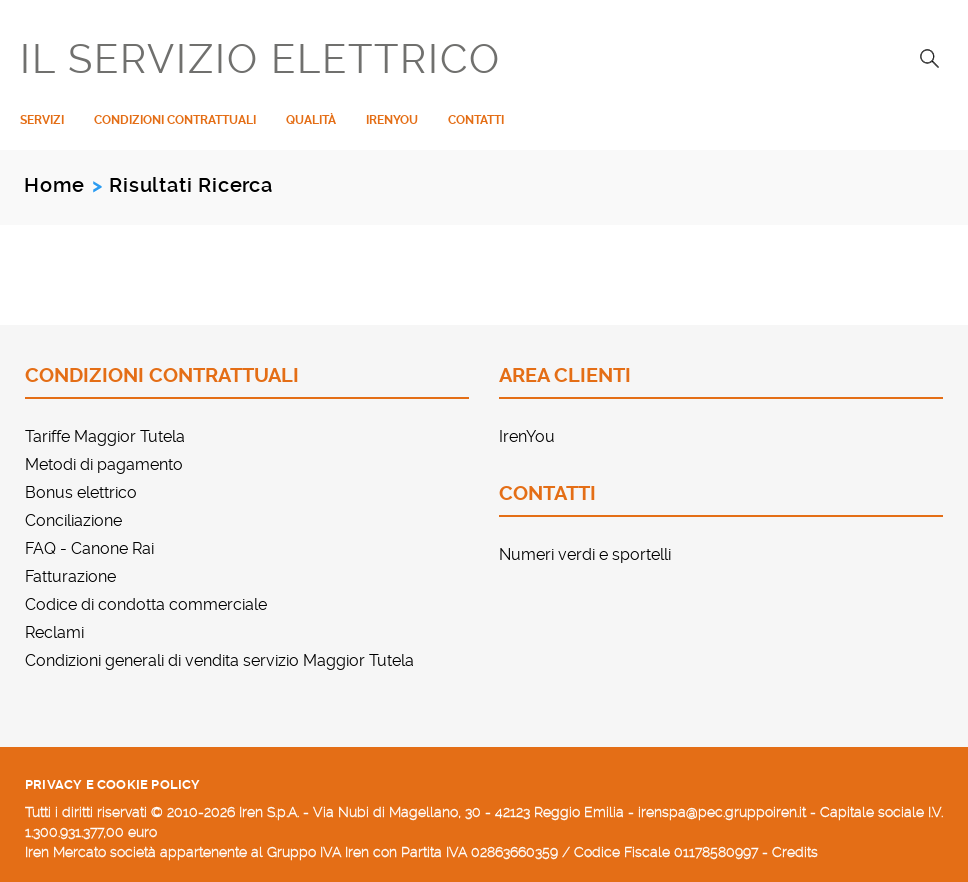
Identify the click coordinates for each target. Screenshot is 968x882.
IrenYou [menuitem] (392, 120)
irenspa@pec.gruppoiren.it (722, 812)
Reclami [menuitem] (54, 632)
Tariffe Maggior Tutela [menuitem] (105, 436)
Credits (795, 852)
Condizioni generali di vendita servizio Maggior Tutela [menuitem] (219, 660)
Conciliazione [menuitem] (73, 520)
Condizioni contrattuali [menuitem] (175, 120)
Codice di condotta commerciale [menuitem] (146, 604)
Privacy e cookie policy (113, 784)
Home (54, 185)
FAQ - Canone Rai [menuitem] (89, 548)
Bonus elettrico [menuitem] (81, 492)
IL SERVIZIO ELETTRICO (260, 60)
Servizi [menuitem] (42, 120)
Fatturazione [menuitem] (70, 576)
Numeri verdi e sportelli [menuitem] (585, 554)
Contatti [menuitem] (476, 120)
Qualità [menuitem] (311, 120)
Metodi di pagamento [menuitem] (104, 464)
